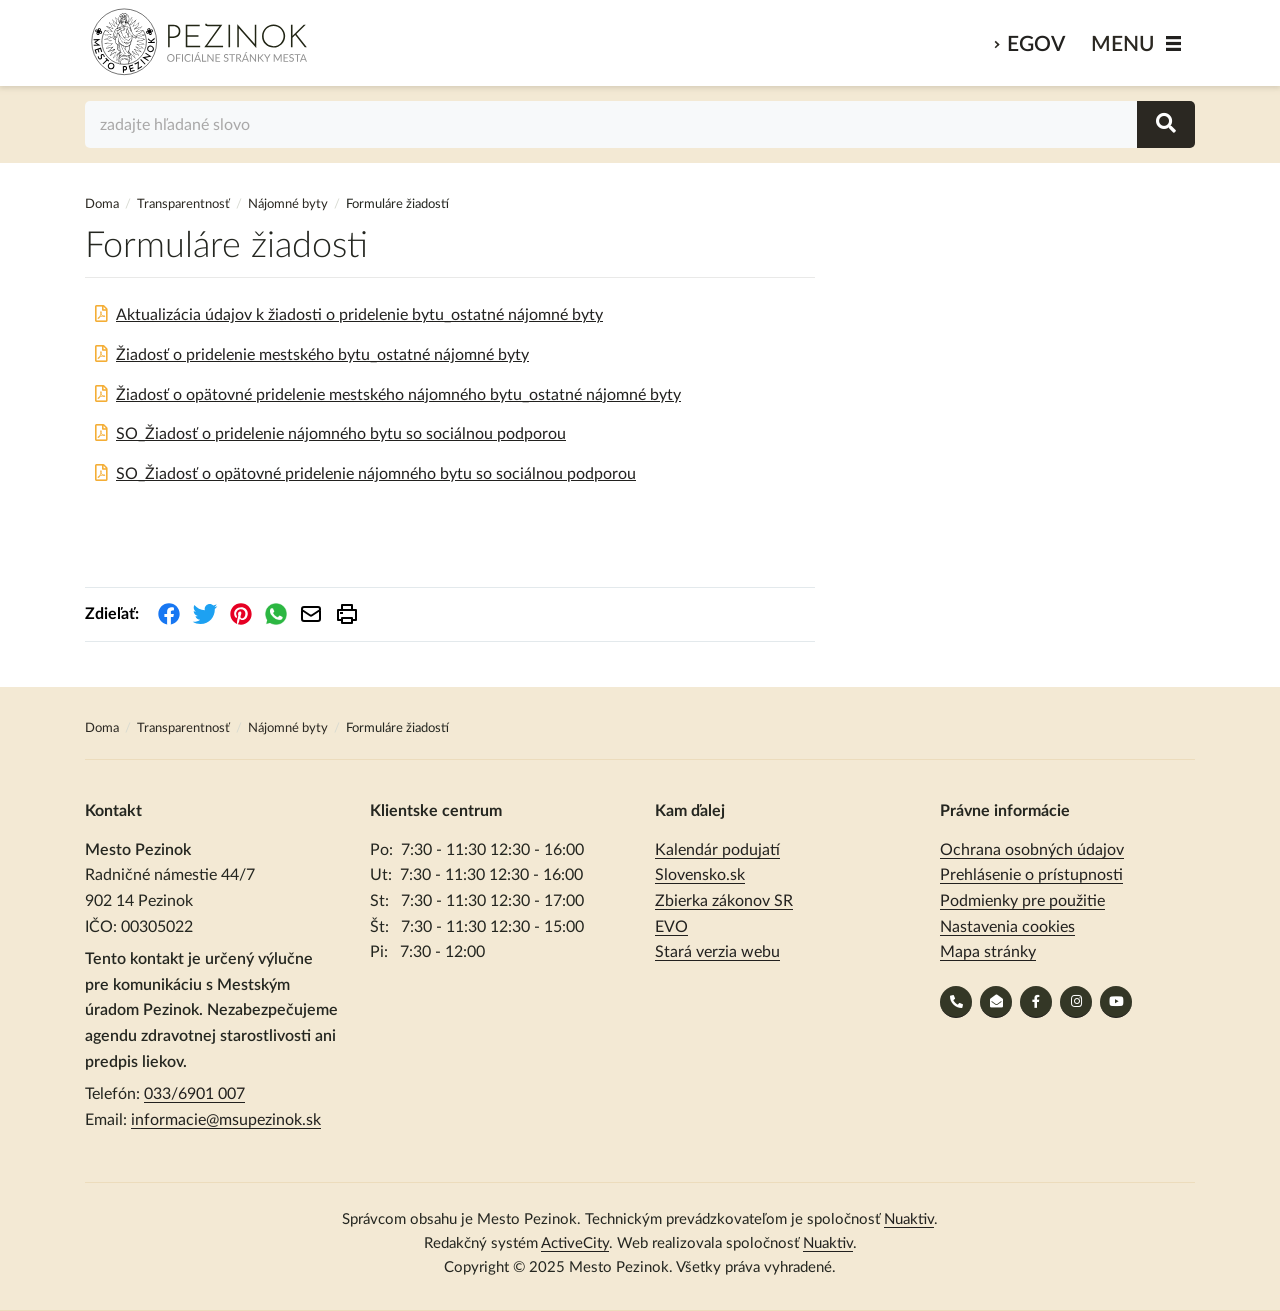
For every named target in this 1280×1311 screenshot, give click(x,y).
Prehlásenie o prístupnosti (1031, 875)
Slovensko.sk (700, 875)
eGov (1036, 44)
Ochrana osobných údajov (1032, 850)
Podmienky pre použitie (1022, 901)
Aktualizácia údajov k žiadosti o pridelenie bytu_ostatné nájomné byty (359, 315)
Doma (103, 204)
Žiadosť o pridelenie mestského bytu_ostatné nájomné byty (322, 355)
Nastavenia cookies (1007, 927)
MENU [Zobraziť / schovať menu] (1123, 44)
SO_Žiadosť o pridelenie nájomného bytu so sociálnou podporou (341, 434)
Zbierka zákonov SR (724, 901)
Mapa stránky (988, 952)
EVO (671, 927)
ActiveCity (575, 1243)
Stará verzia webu (717, 952)
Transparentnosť (183, 204)
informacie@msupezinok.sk (226, 1120)
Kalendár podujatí (717, 850)
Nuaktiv (909, 1219)
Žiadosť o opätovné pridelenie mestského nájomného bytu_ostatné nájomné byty (398, 395)
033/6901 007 (194, 1094)
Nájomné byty (288, 204)
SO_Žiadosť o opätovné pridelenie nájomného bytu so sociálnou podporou (376, 474)
